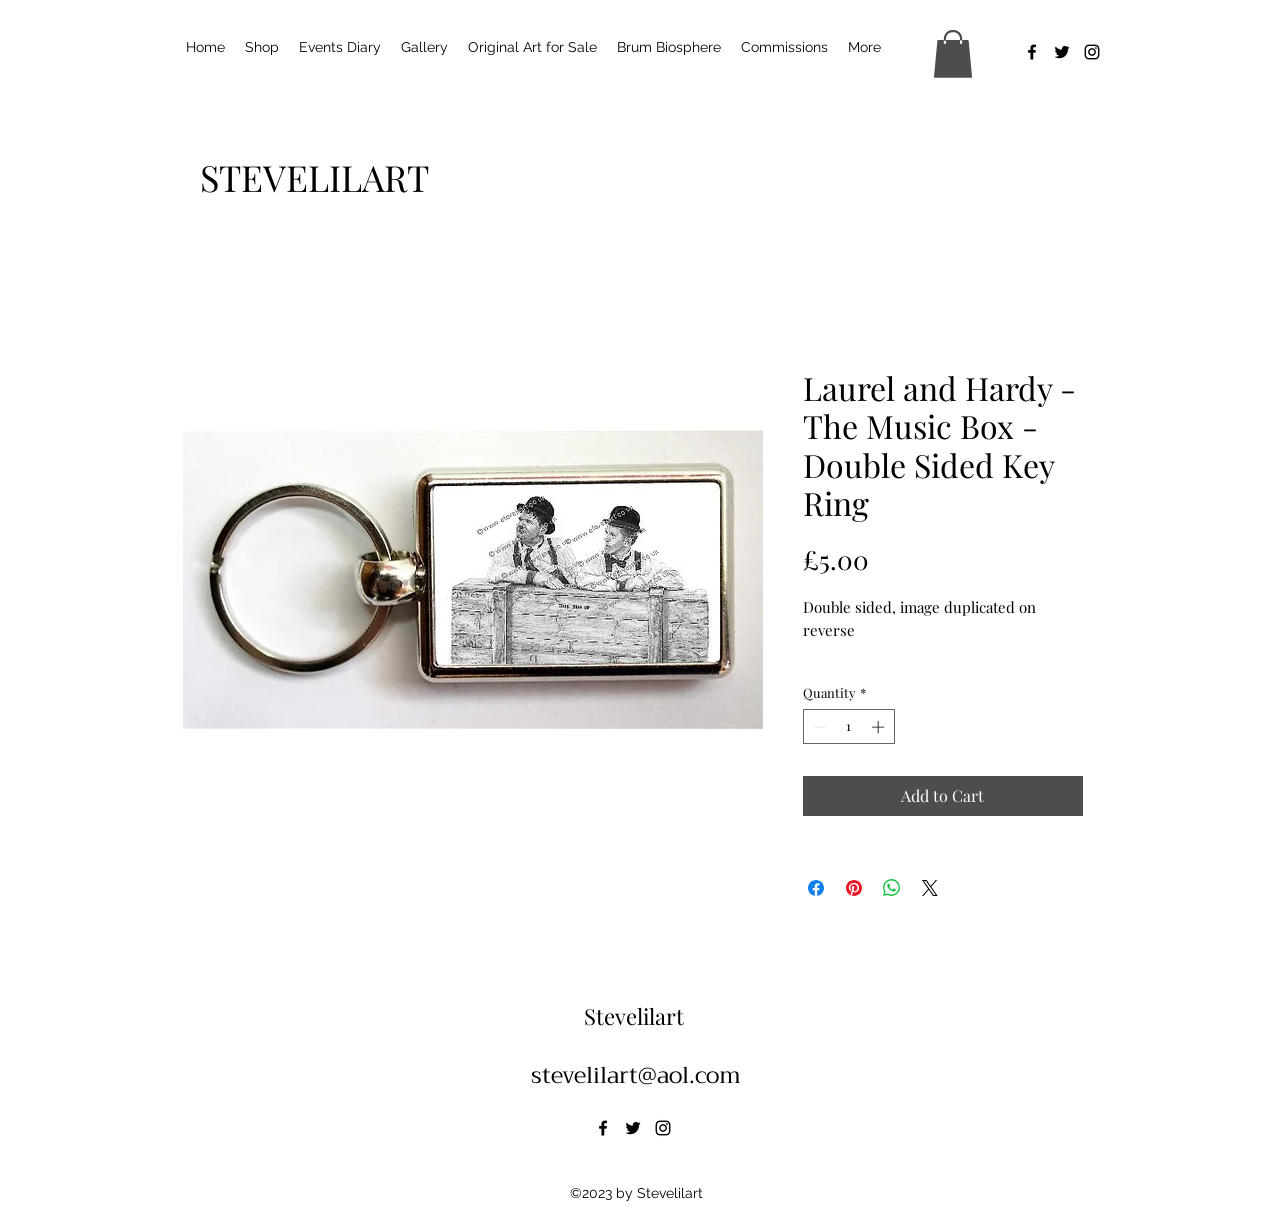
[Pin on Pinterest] (854, 888)
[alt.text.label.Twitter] (1062, 52)
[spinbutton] (848, 727)
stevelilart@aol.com (636, 1075)
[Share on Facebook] (816, 888)
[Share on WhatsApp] (892, 888)
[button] (953, 54)
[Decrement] (818, 727)
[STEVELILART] (315, 177)
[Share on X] (930, 888)
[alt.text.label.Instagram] (1092, 52)
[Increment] (880, 727)
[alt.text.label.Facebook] (1032, 52)
